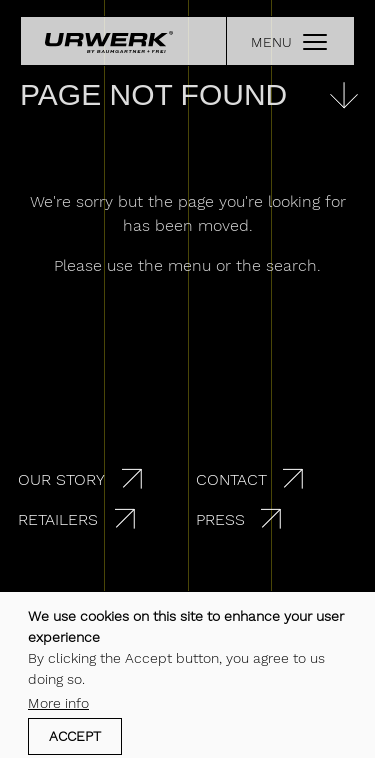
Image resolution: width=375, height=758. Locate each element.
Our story (61, 479)
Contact (231, 479)
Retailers (58, 519)
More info (58, 707)
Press (220, 519)
